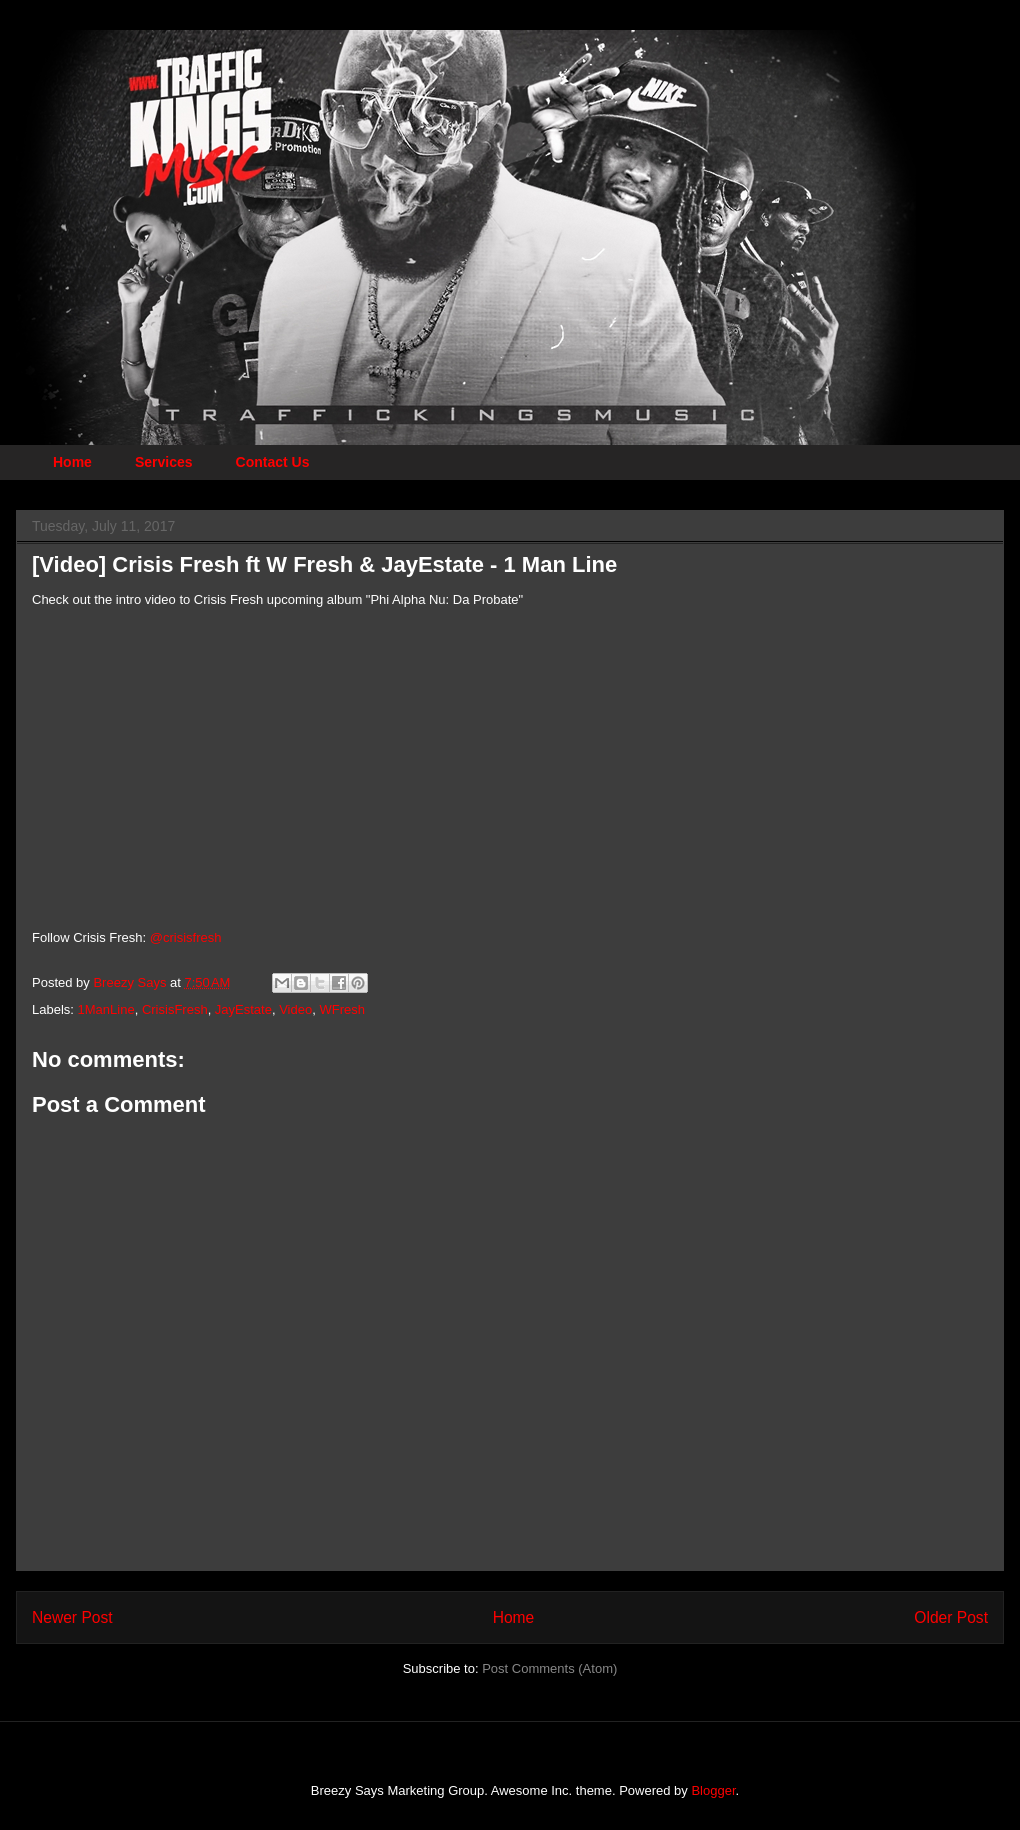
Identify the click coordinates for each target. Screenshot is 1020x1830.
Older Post (951, 1617)
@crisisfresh (186, 937)
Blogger (713, 1790)
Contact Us (273, 462)
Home (72, 462)
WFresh (342, 1009)
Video (295, 1009)
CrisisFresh (175, 1009)
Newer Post (72, 1617)
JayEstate (243, 1009)
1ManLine (106, 1009)
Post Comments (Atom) (549, 1668)
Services (164, 462)
